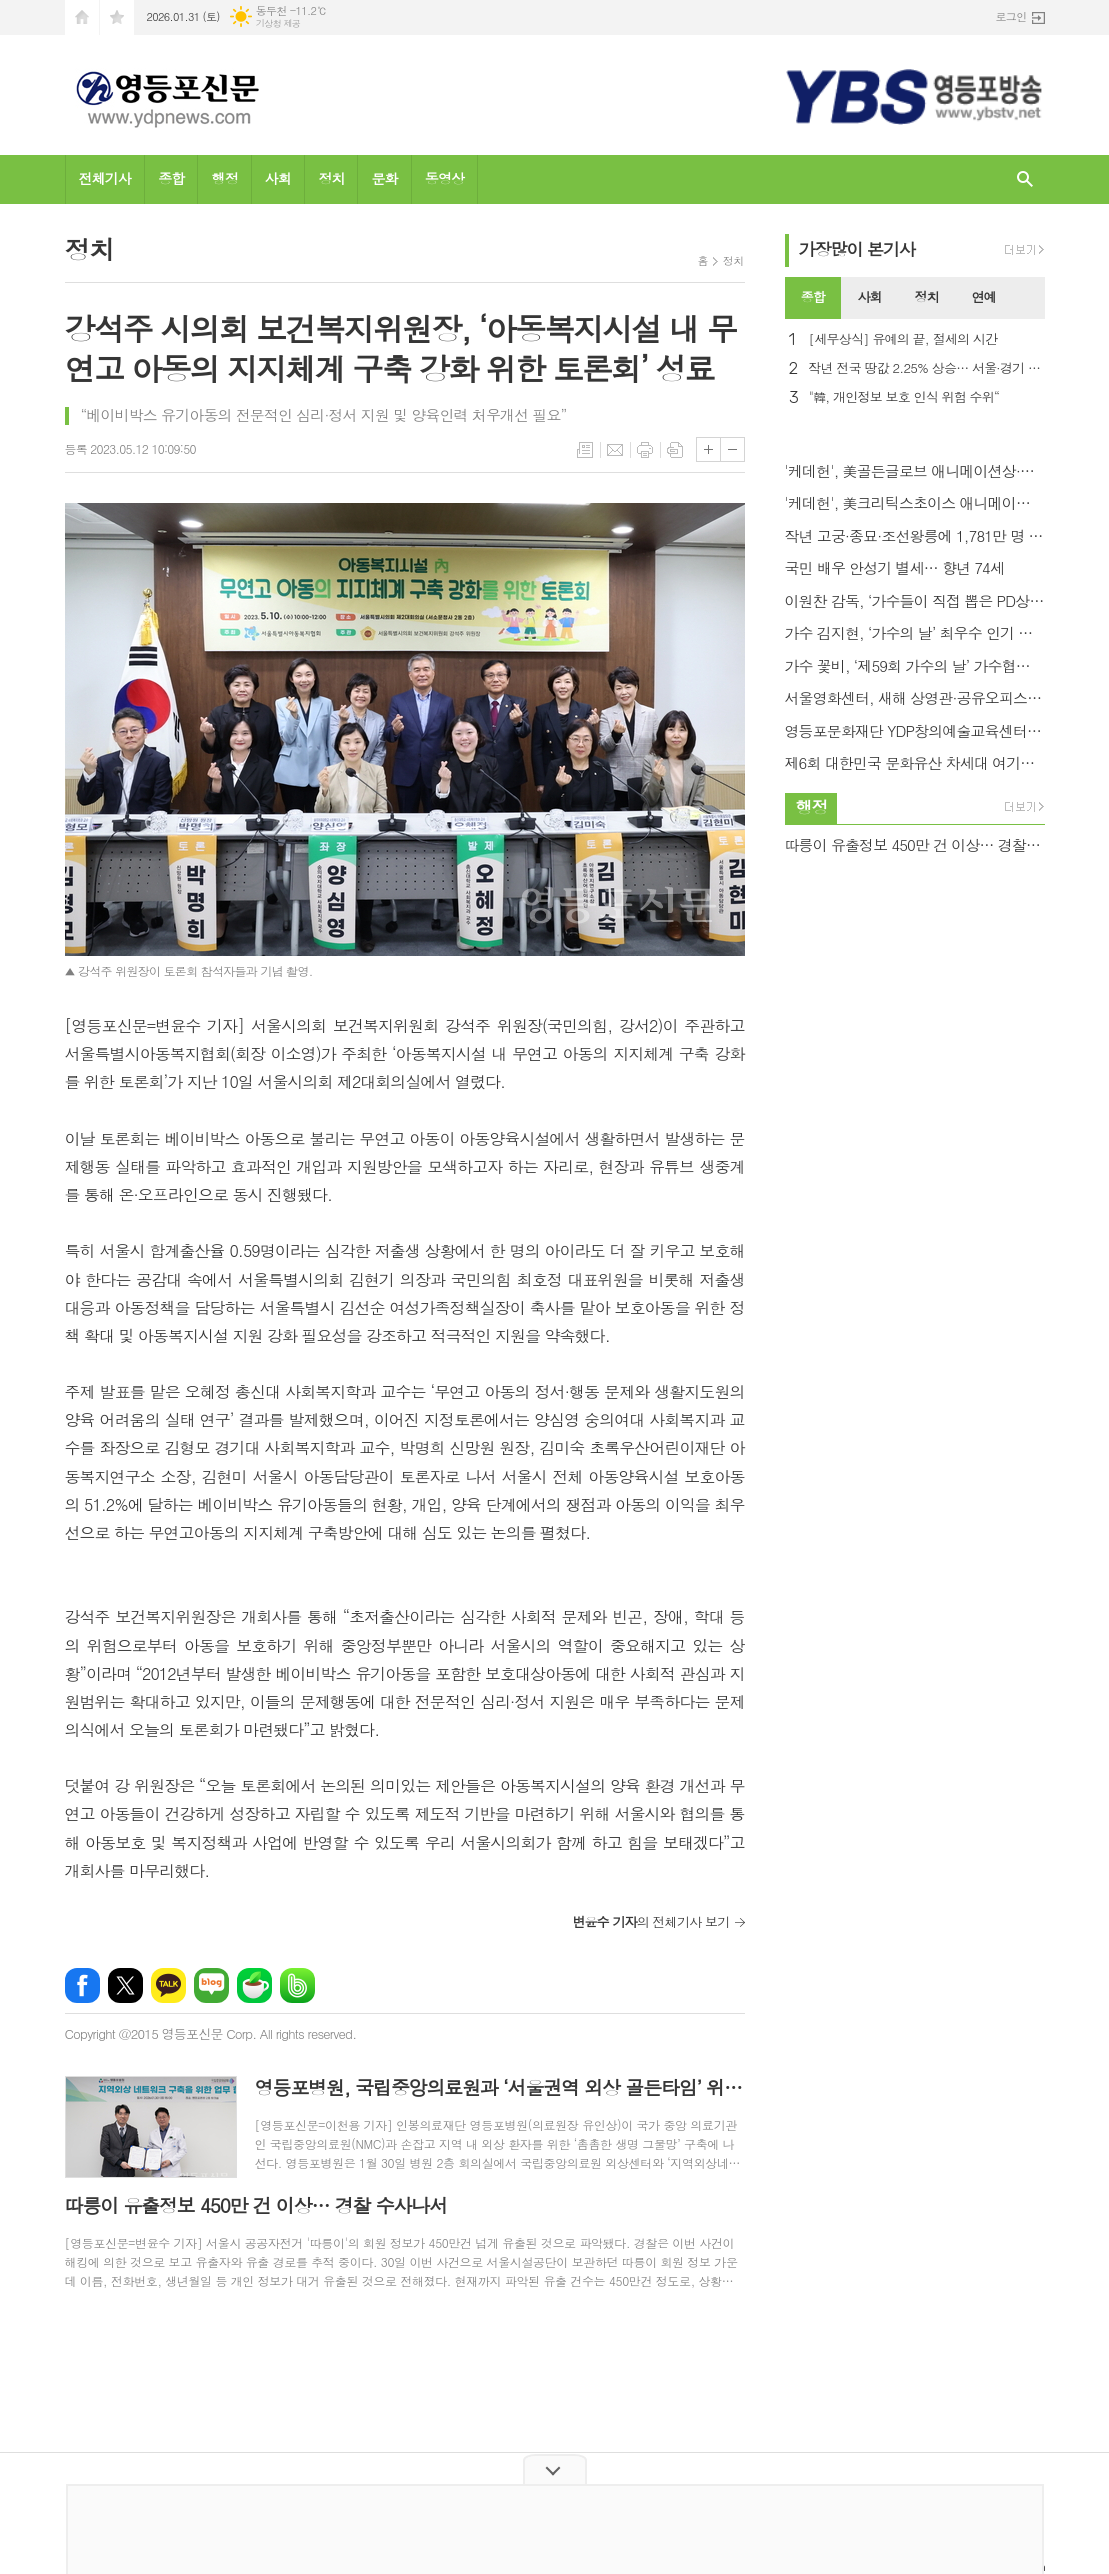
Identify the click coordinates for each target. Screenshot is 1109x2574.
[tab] (813, 298)
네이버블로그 (211, 1985)
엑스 (125, 1985)
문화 (384, 178)
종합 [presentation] (813, 296)
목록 (585, 450)
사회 (278, 178)
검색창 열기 (1025, 179)
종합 (171, 178)
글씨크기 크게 (708, 449)
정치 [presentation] (927, 296)
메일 (615, 450)
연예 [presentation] (983, 296)
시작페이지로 (82, 17)
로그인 (1010, 16)
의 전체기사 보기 (650, 1921)
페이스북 (82, 1985)
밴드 (297, 1985)
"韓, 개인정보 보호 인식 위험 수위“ (904, 397)
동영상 (444, 178)
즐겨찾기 (117, 17)
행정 (224, 178)
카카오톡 (168, 1985)
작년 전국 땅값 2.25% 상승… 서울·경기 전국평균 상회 (927, 368)
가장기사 (857, 249)
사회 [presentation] (870, 296)
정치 (331, 178)
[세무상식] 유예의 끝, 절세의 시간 (903, 339)
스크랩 (675, 450)
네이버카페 (254, 1985)
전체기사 (105, 178)
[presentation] (1028, 298)
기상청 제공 (278, 23)
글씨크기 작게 (732, 449)
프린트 (645, 450)
